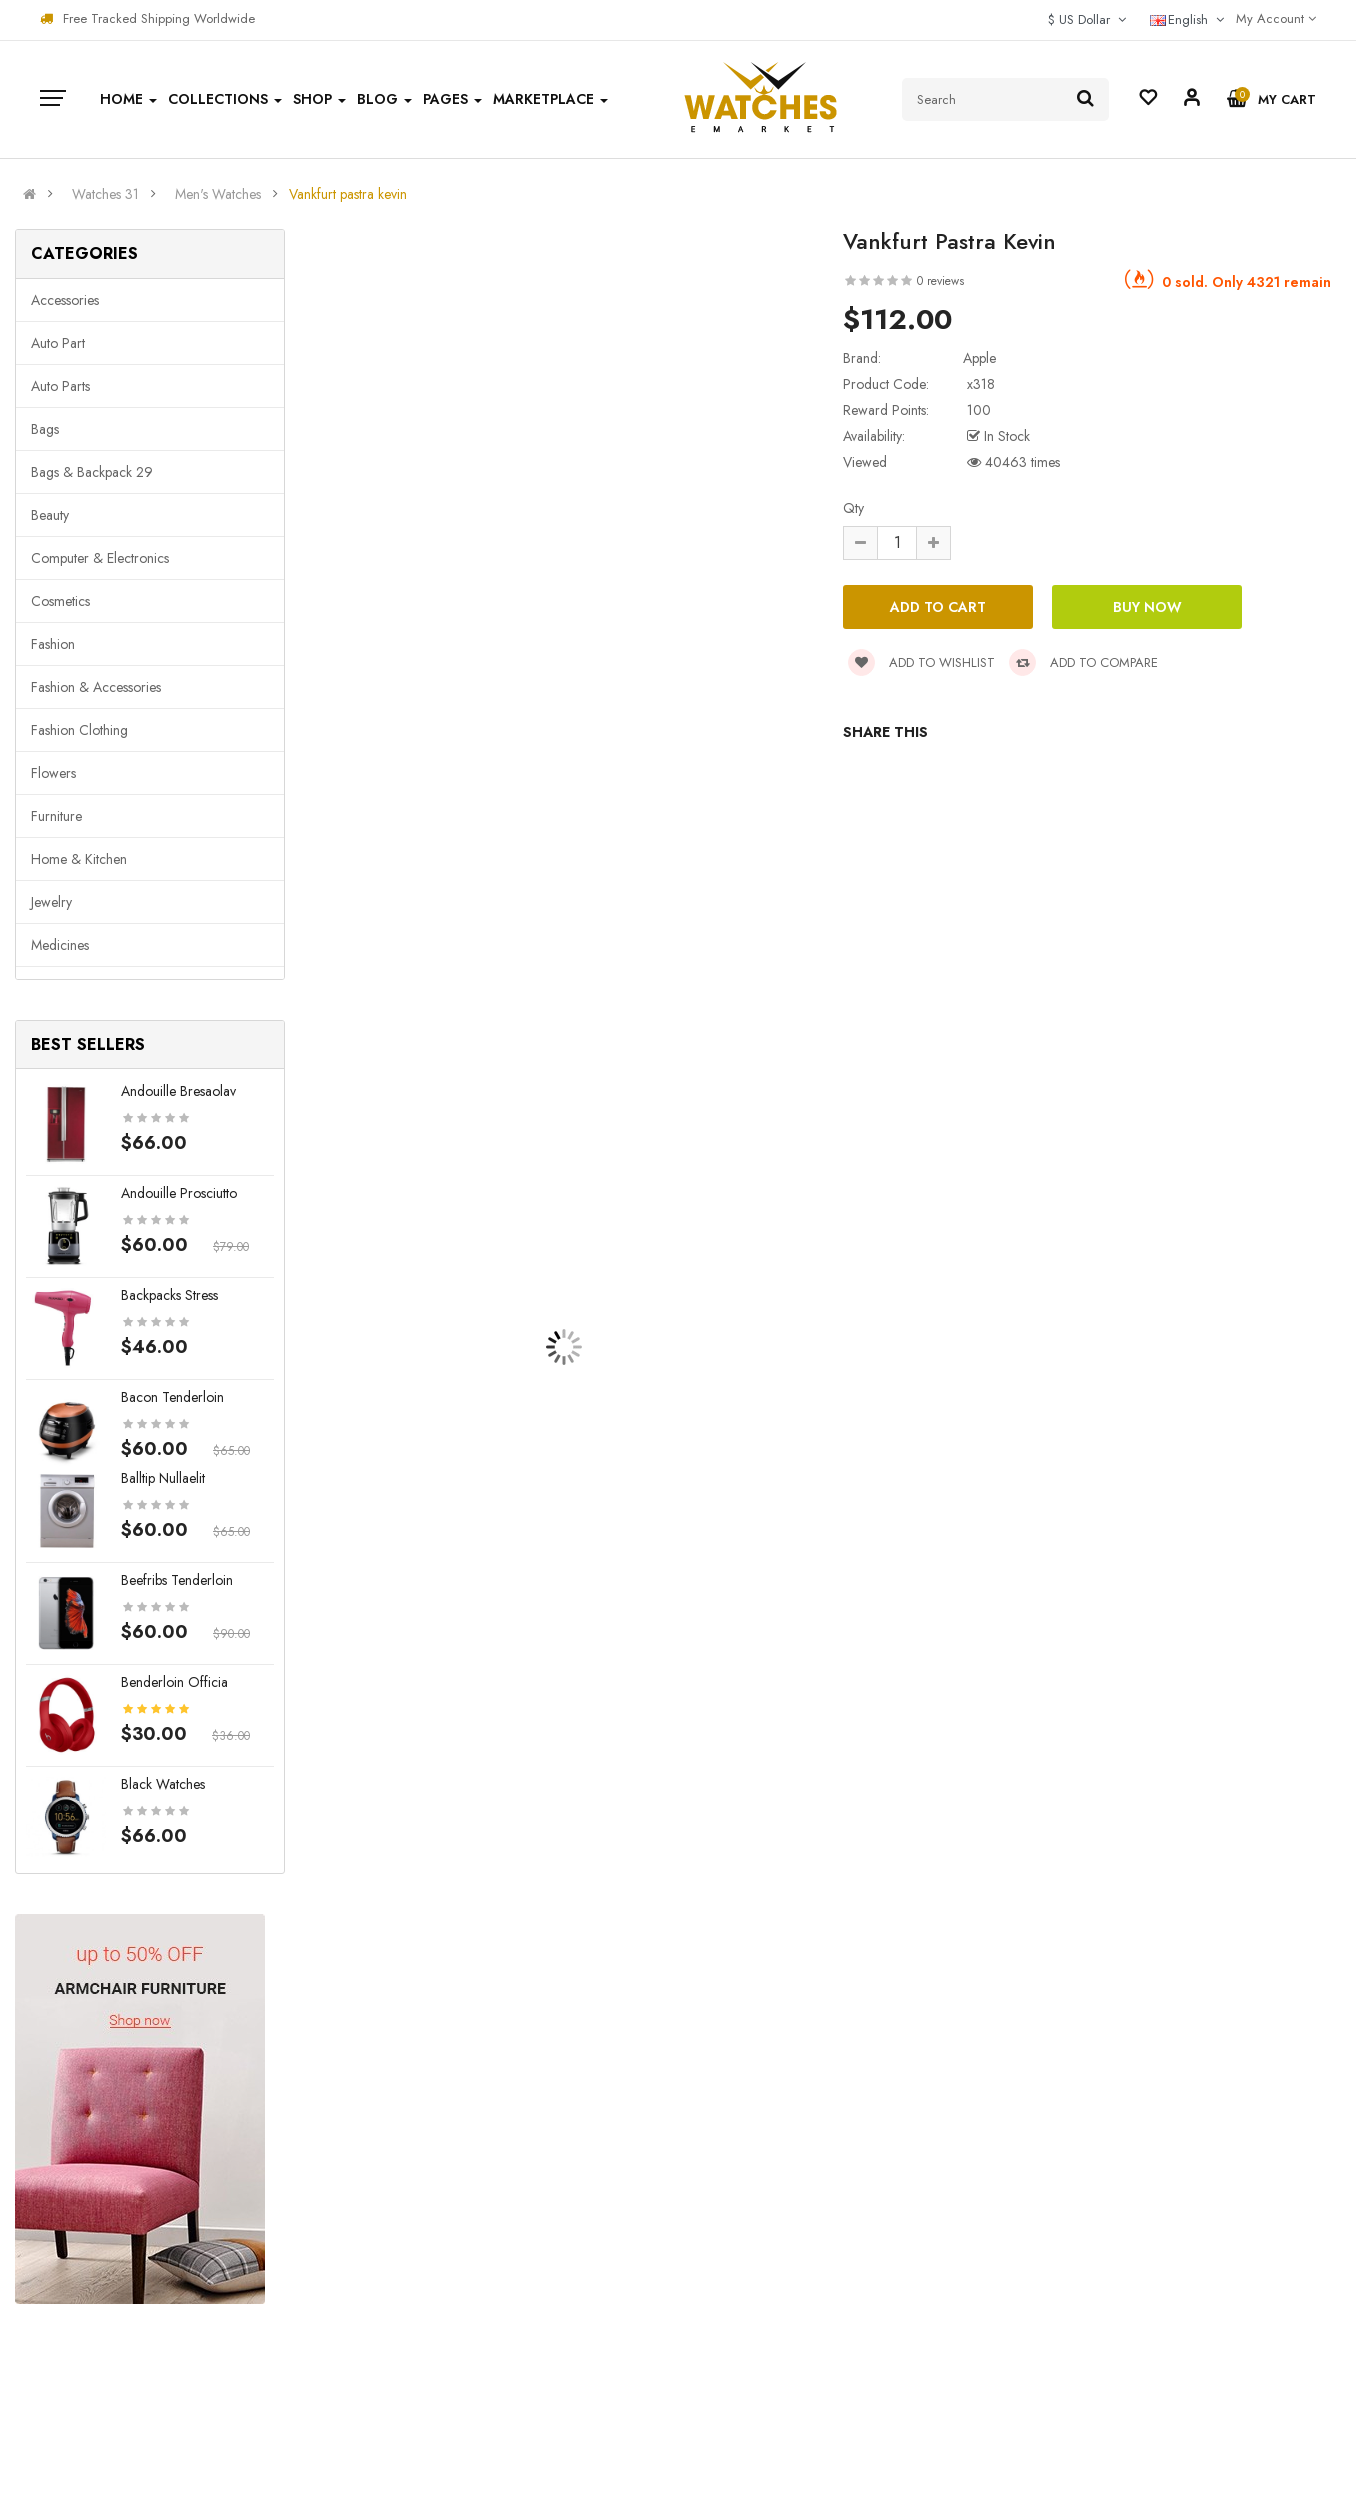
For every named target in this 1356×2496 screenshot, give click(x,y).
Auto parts (60, 386)
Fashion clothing (79, 730)
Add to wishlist (921, 662)
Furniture (56, 816)
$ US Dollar (1087, 19)
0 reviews (940, 281)
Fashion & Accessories (96, 687)
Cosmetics (60, 601)
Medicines (60, 945)
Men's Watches (218, 194)
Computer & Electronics (100, 558)
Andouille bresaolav (178, 1091)
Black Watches (163, 1784)
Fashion (53, 644)
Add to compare (1083, 662)
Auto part (58, 343)
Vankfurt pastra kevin (348, 194)
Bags (45, 429)
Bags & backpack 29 (92, 472)
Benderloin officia (174, 1682)
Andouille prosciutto (179, 1193)
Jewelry (51, 902)
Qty (853, 508)
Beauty (50, 515)
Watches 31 (105, 194)
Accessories (65, 300)
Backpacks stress (169, 1295)
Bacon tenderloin (172, 1397)
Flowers (53, 773)
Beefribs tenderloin (177, 1580)
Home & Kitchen (79, 859)
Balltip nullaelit (163, 1478)
